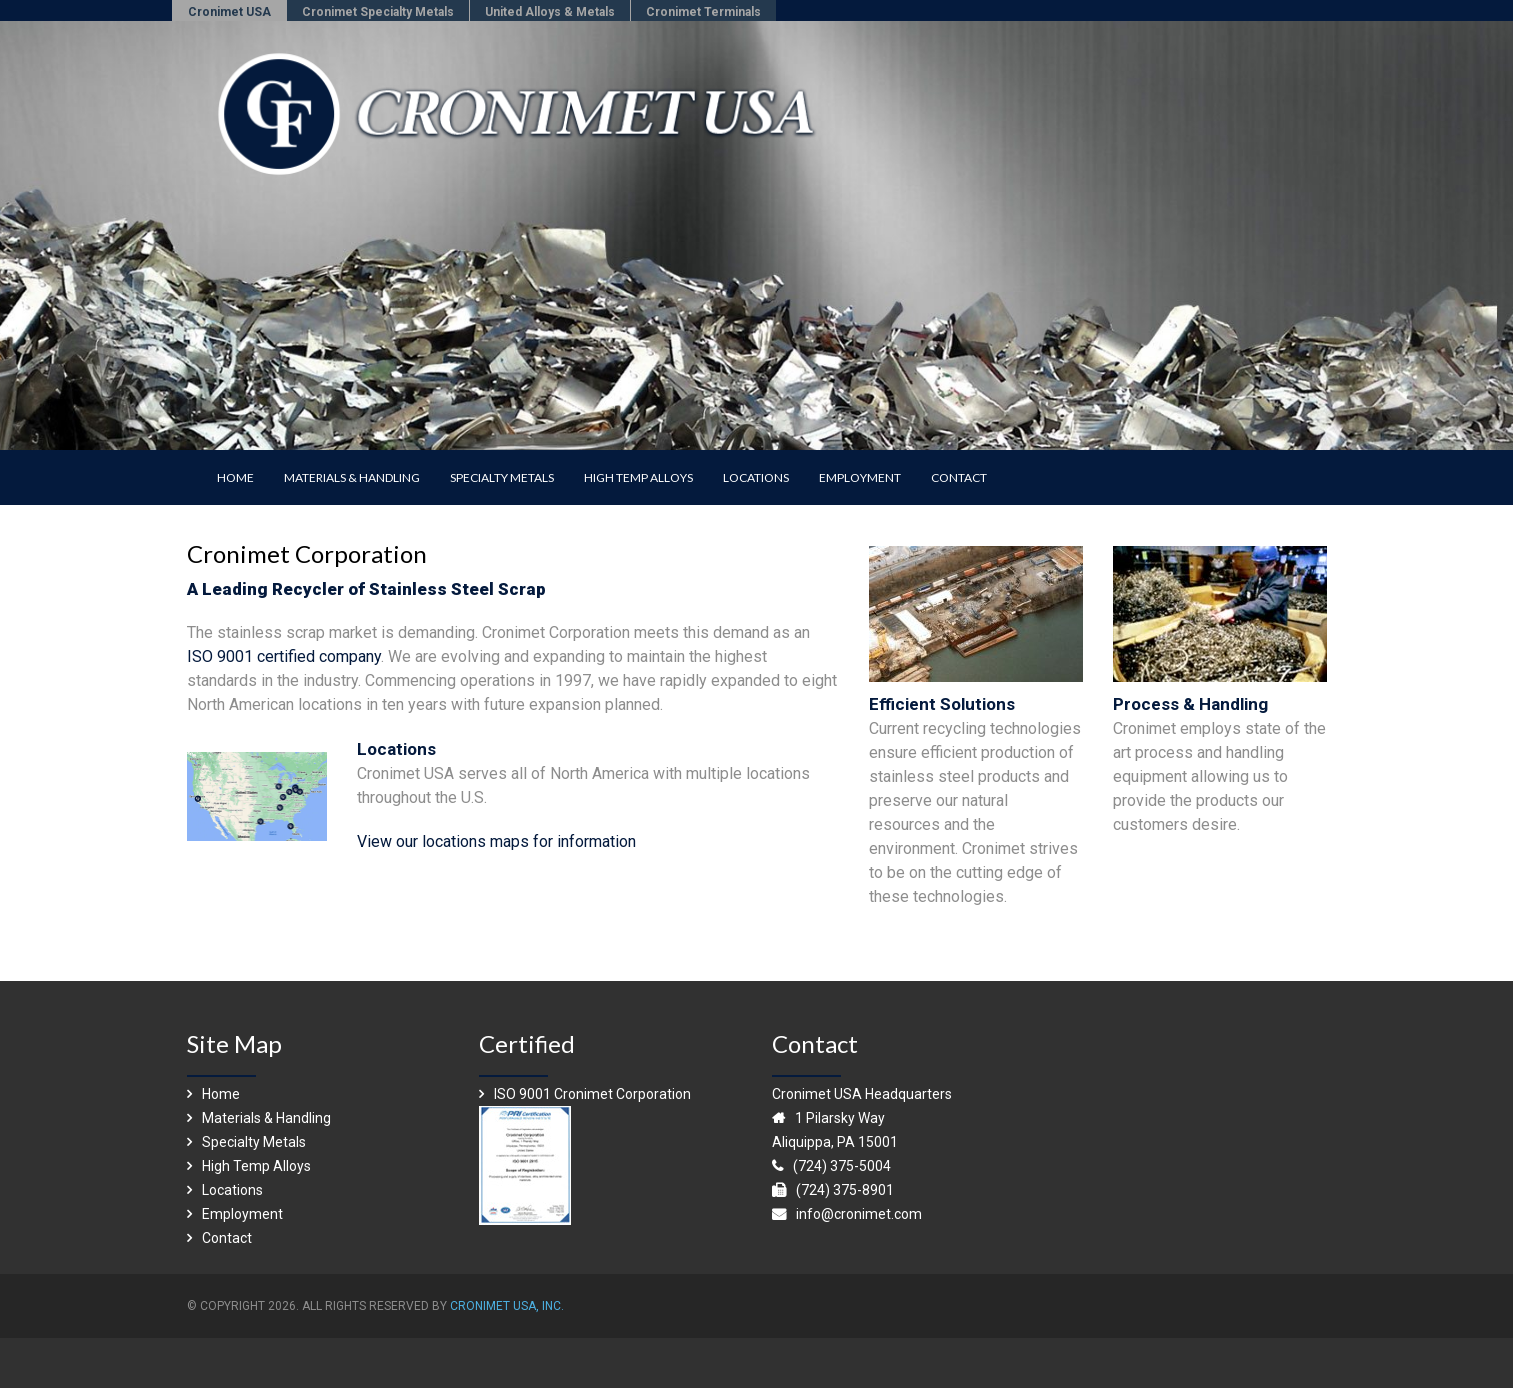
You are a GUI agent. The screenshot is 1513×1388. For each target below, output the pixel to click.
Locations (225, 1190)
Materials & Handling (259, 1118)
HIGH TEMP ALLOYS (638, 477)
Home (213, 1094)
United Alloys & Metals (550, 12)
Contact (219, 1238)
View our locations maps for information (496, 841)
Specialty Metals (246, 1142)
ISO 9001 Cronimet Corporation (585, 1094)
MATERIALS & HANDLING (352, 477)
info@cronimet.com (859, 1214)
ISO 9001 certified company (284, 656)
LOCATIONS (756, 477)
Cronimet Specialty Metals (378, 12)
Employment (235, 1214)
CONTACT (959, 477)
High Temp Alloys (249, 1166)
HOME (235, 477)
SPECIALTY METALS (502, 477)
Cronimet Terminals (703, 12)
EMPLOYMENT (860, 477)
